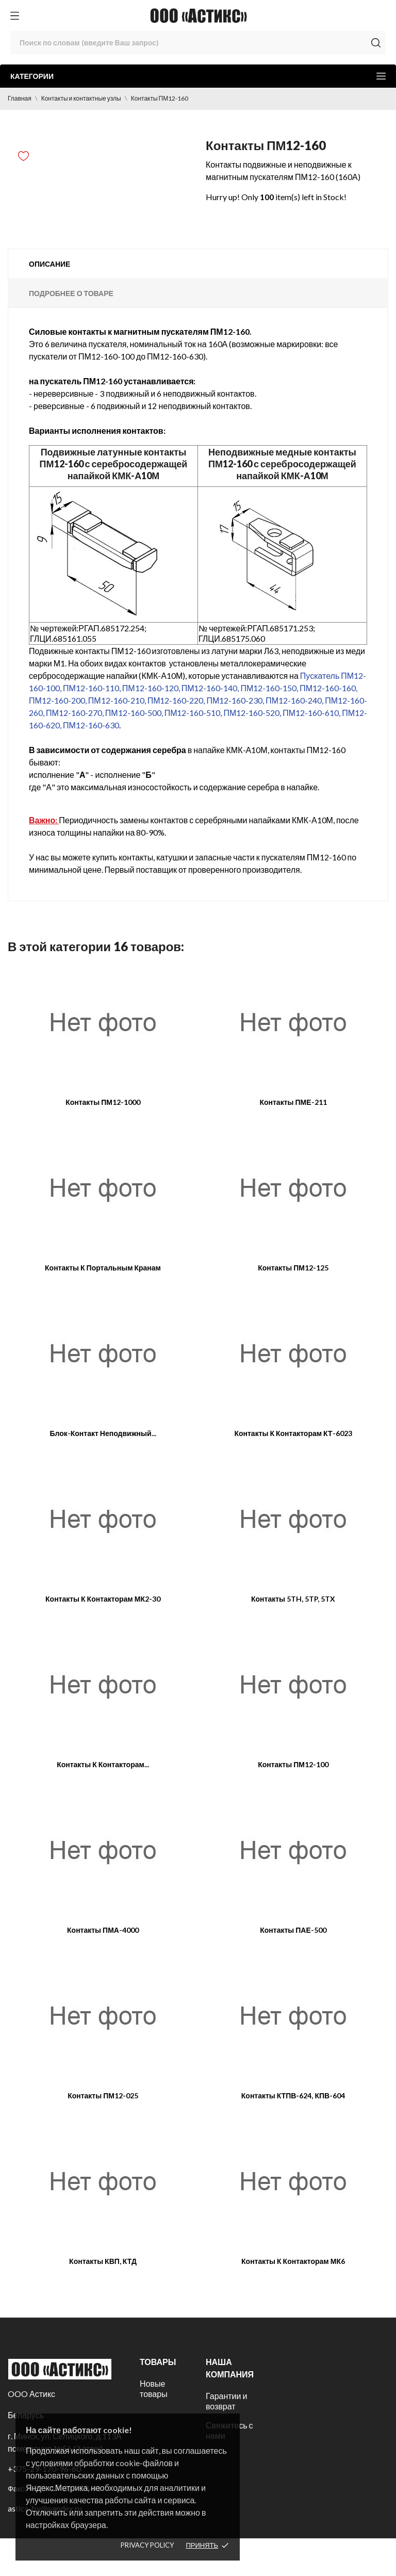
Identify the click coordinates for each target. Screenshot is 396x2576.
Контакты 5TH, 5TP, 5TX (293, 1598)
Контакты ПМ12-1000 (102, 1102)
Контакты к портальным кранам (103, 1267)
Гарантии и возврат (226, 2401)
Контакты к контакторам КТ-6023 (293, 1433)
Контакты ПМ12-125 (293, 1267)
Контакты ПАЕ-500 (293, 1930)
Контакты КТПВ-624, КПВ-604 (293, 2095)
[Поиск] (198, 42)
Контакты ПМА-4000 (103, 1930)
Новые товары (154, 2388)
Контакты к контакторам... (103, 1764)
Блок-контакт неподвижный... (103, 1433)
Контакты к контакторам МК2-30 (102, 1598)
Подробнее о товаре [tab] (71, 293)
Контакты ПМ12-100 (293, 1764)
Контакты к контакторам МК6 (293, 2261)
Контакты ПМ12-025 (103, 2095)
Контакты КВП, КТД (103, 2261)
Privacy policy (147, 2545)
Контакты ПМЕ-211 (292, 1102)
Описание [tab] (49, 263)
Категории (198, 76)
